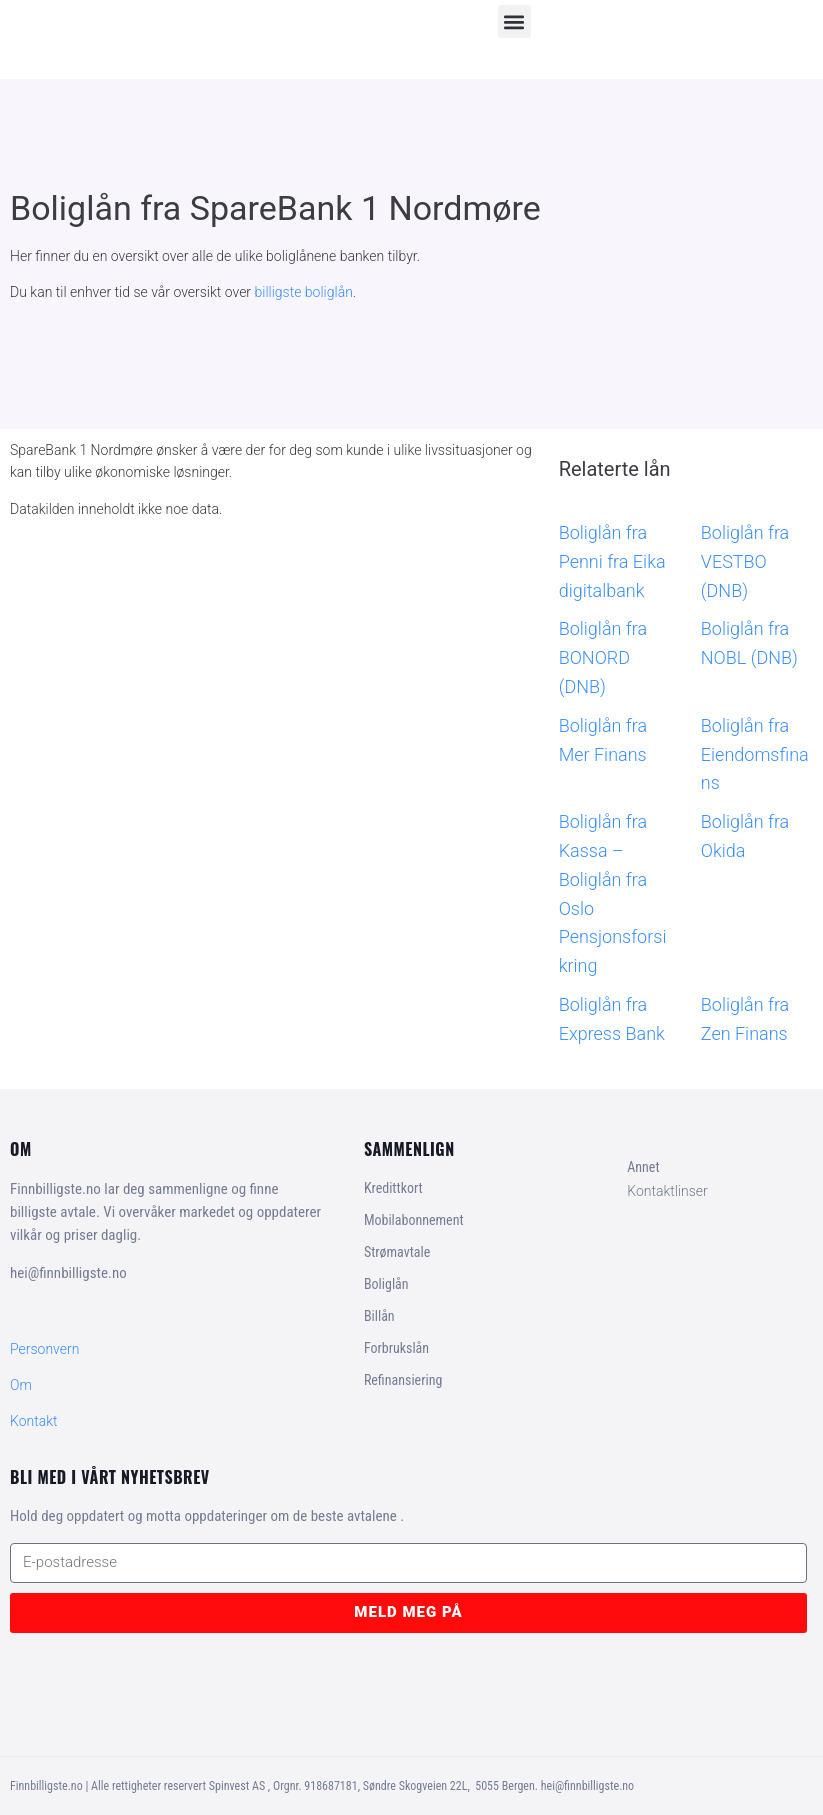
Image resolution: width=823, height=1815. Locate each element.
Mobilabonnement (414, 1220)
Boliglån (386, 1284)
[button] (514, 21)
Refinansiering (403, 1380)
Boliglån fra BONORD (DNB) (603, 657)
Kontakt (34, 1421)
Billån (379, 1316)
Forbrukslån (396, 1348)
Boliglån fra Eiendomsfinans (755, 754)
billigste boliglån (304, 292)
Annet (643, 1167)
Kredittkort (393, 1188)
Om (21, 1385)
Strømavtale (397, 1252)
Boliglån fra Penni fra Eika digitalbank (612, 561)
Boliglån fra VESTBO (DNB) (745, 561)
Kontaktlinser (667, 1191)
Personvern (44, 1349)
